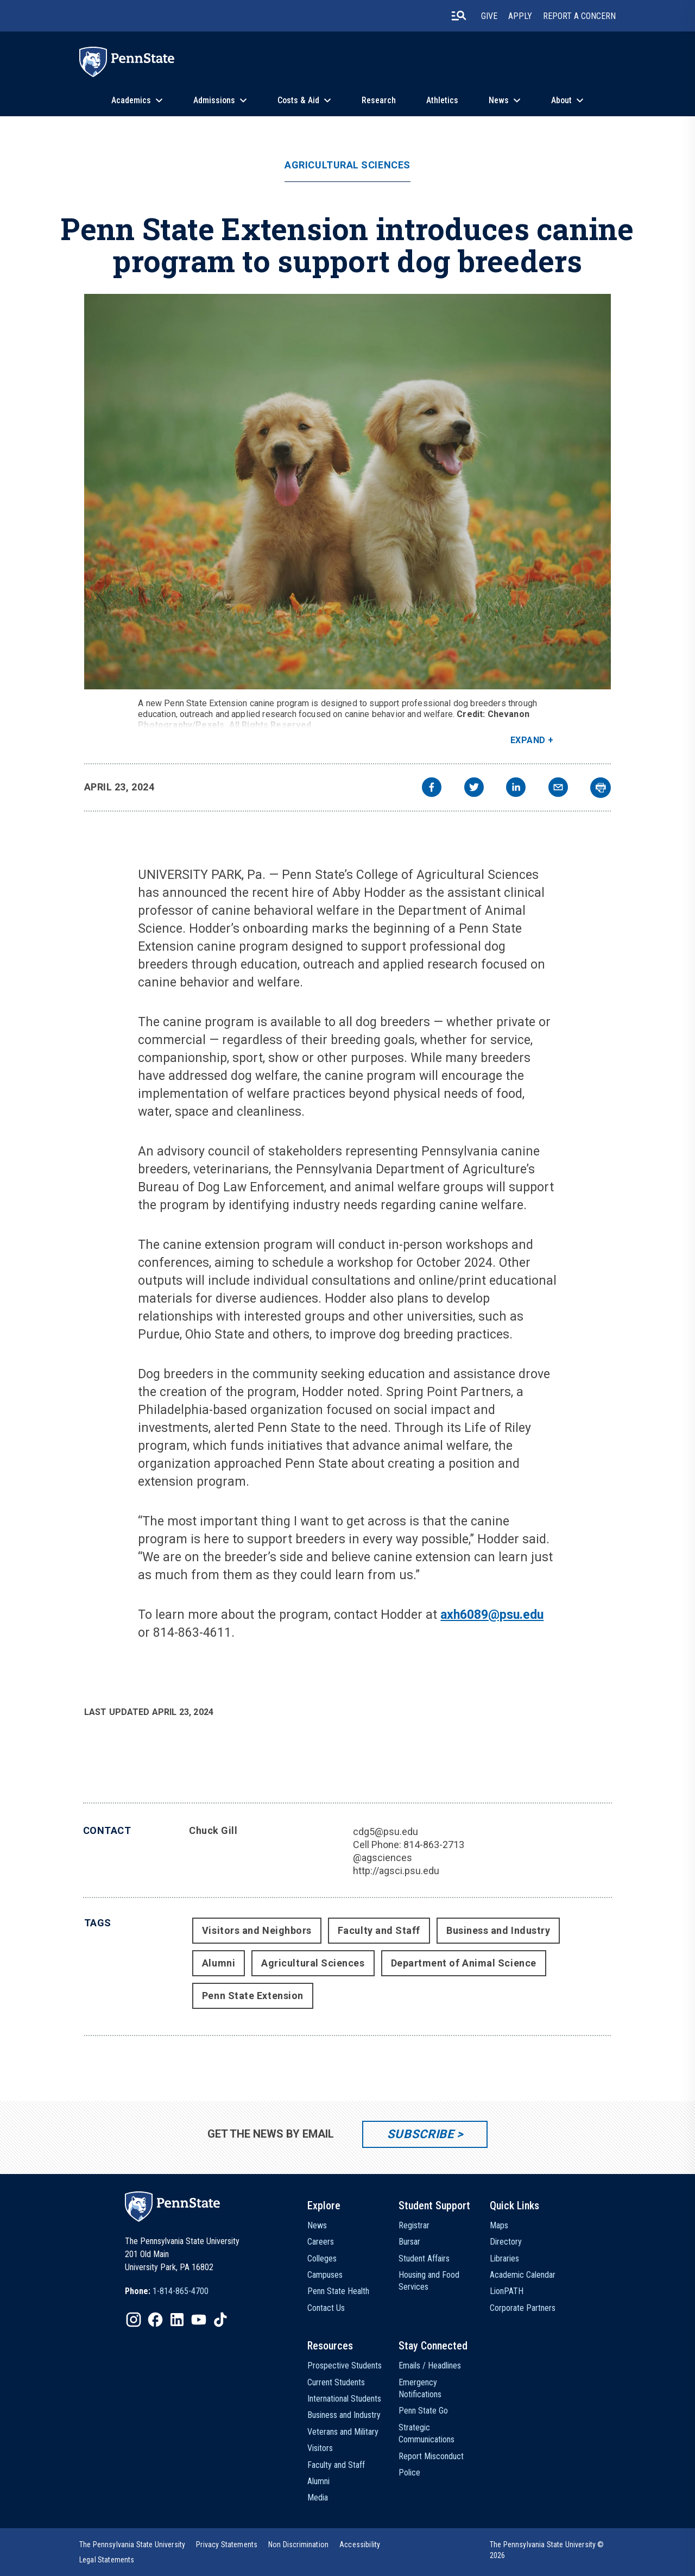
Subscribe (420, 2134)
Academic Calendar (522, 2275)
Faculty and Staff (379, 1930)
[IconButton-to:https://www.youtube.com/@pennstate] (198, 2319)
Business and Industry (498, 1930)
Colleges (322, 2258)
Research (379, 100)
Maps (499, 2225)
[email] (558, 788)
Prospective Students (344, 2365)
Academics (131, 100)
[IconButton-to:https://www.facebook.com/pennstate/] (155, 2319)
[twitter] (474, 788)
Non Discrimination (298, 2544)
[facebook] (431, 788)
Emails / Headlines (430, 2365)
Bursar (409, 2241)
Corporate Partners (522, 2308)
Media (317, 2497)
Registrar (414, 2225)
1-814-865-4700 (180, 2291)
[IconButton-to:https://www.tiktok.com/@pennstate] (220, 2319)
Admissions (214, 100)
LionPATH (506, 2291)
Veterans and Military (342, 2432)
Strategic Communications (426, 2433)
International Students (344, 2398)
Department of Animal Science (463, 1963)
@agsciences (382, 1857)
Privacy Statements (226, 2544)
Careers (320, 2241)
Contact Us (326, 2308)
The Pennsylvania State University (132, 2544)
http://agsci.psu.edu (396, 1870)
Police (409, 2472)
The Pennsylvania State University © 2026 (547, 2550)
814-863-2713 (433, 1844)
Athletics (442, 100)
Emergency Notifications (420, 2388)
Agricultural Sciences (347, 165)
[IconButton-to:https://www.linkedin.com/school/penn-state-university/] (177, 2319)
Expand (528, 740)
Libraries (504, 2258)
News (499, 100)
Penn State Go (423, 2410)
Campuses (325, 2275)
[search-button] (458, 15)
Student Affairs (424, 2258)
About (561, 100)
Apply (520, 16)
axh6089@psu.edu (492, 1614)
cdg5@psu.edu (385, 1831)
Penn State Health (338, 2291)
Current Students (336, 2382)
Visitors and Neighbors (257, 1930)
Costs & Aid (298, 100)
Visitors (320, 2448)
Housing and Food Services (429, 2281)
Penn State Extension (253, 1995)
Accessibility (359, 2544)
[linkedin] (516, 788)
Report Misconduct (431, 2456)
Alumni (218, 1963)
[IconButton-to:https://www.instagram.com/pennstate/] (133, 2319)
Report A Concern (579, 16)
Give (489, 16)
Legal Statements (107, 2559)
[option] (166, 2291)
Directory (506, 2241)
